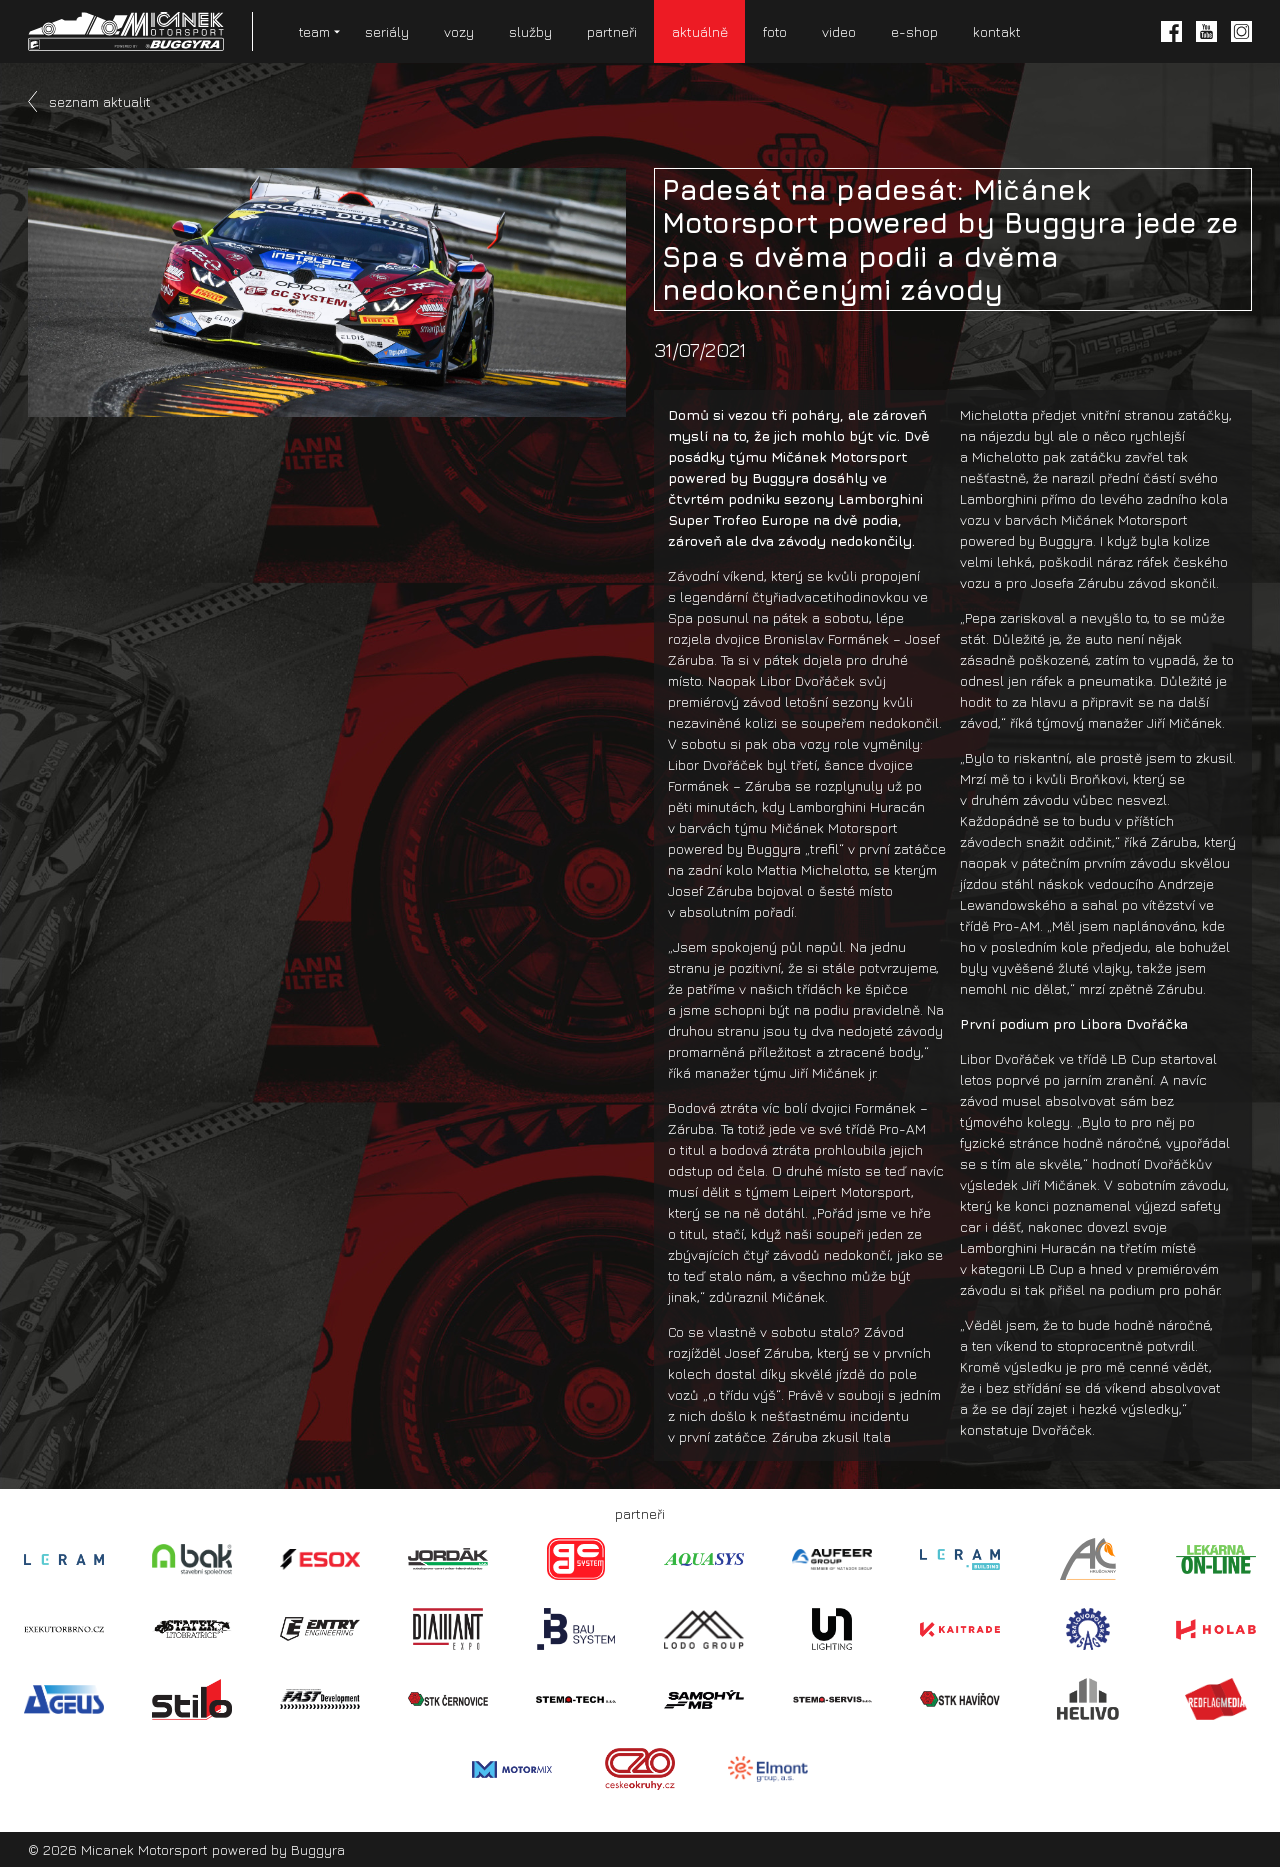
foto (775, 31)
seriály (387, 31)
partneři (612, 31)
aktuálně (700, 31)
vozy (459, 31)
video (839, 31)
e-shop (914, 31)
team (314, 31)
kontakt (997, 31)
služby (530, 31)
